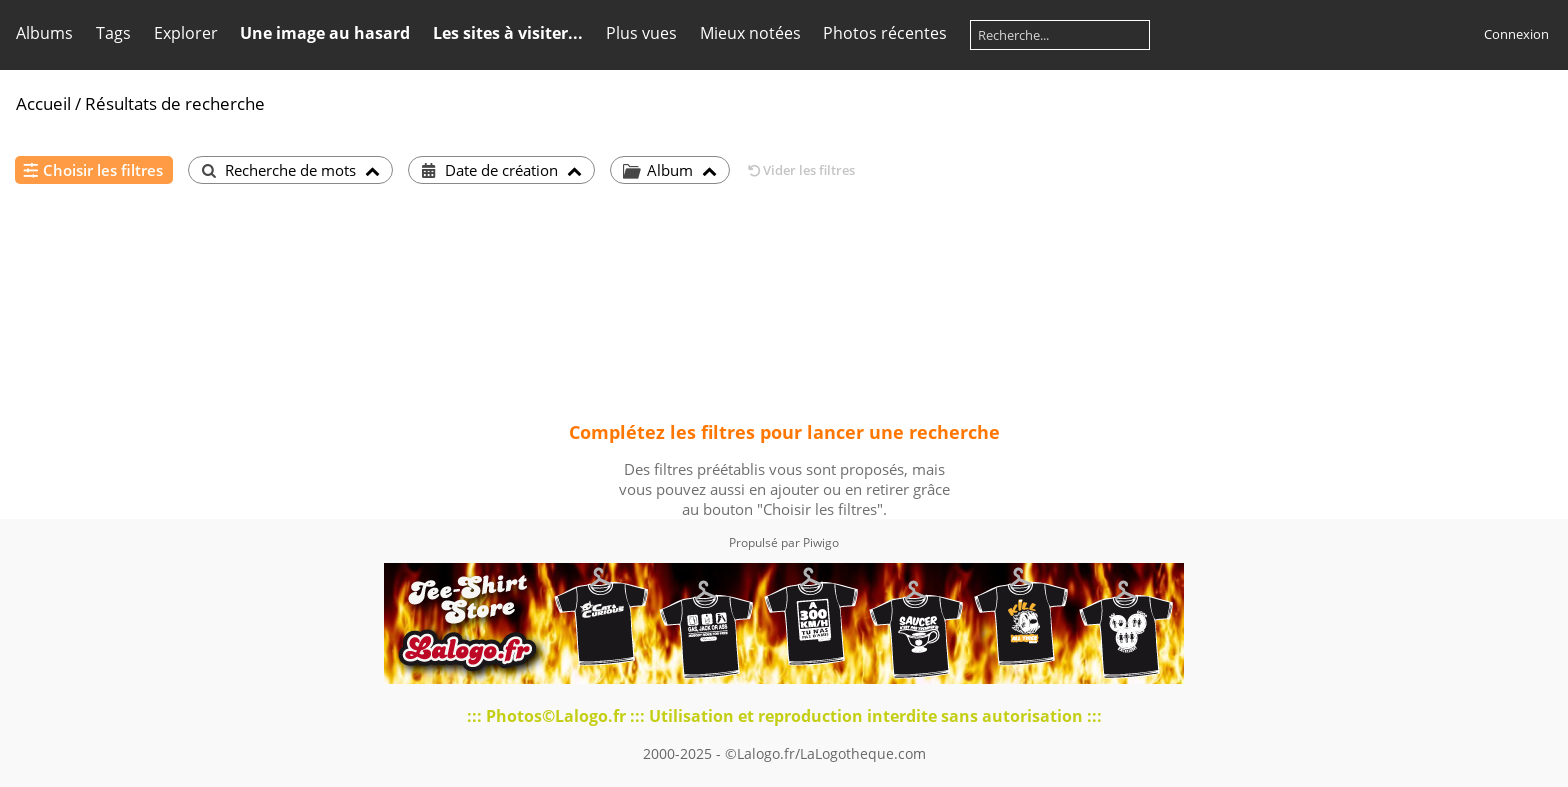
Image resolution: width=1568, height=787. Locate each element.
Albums (44, 33)
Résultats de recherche (175, 103)
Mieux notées (750, 33)
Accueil (43, 103)
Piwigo (821, 542)
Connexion (1516, 34)
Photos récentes (885, 33)
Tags (113, 33)
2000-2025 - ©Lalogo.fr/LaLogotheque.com (784, 753)
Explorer (186, 33)
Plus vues (641, 33)
